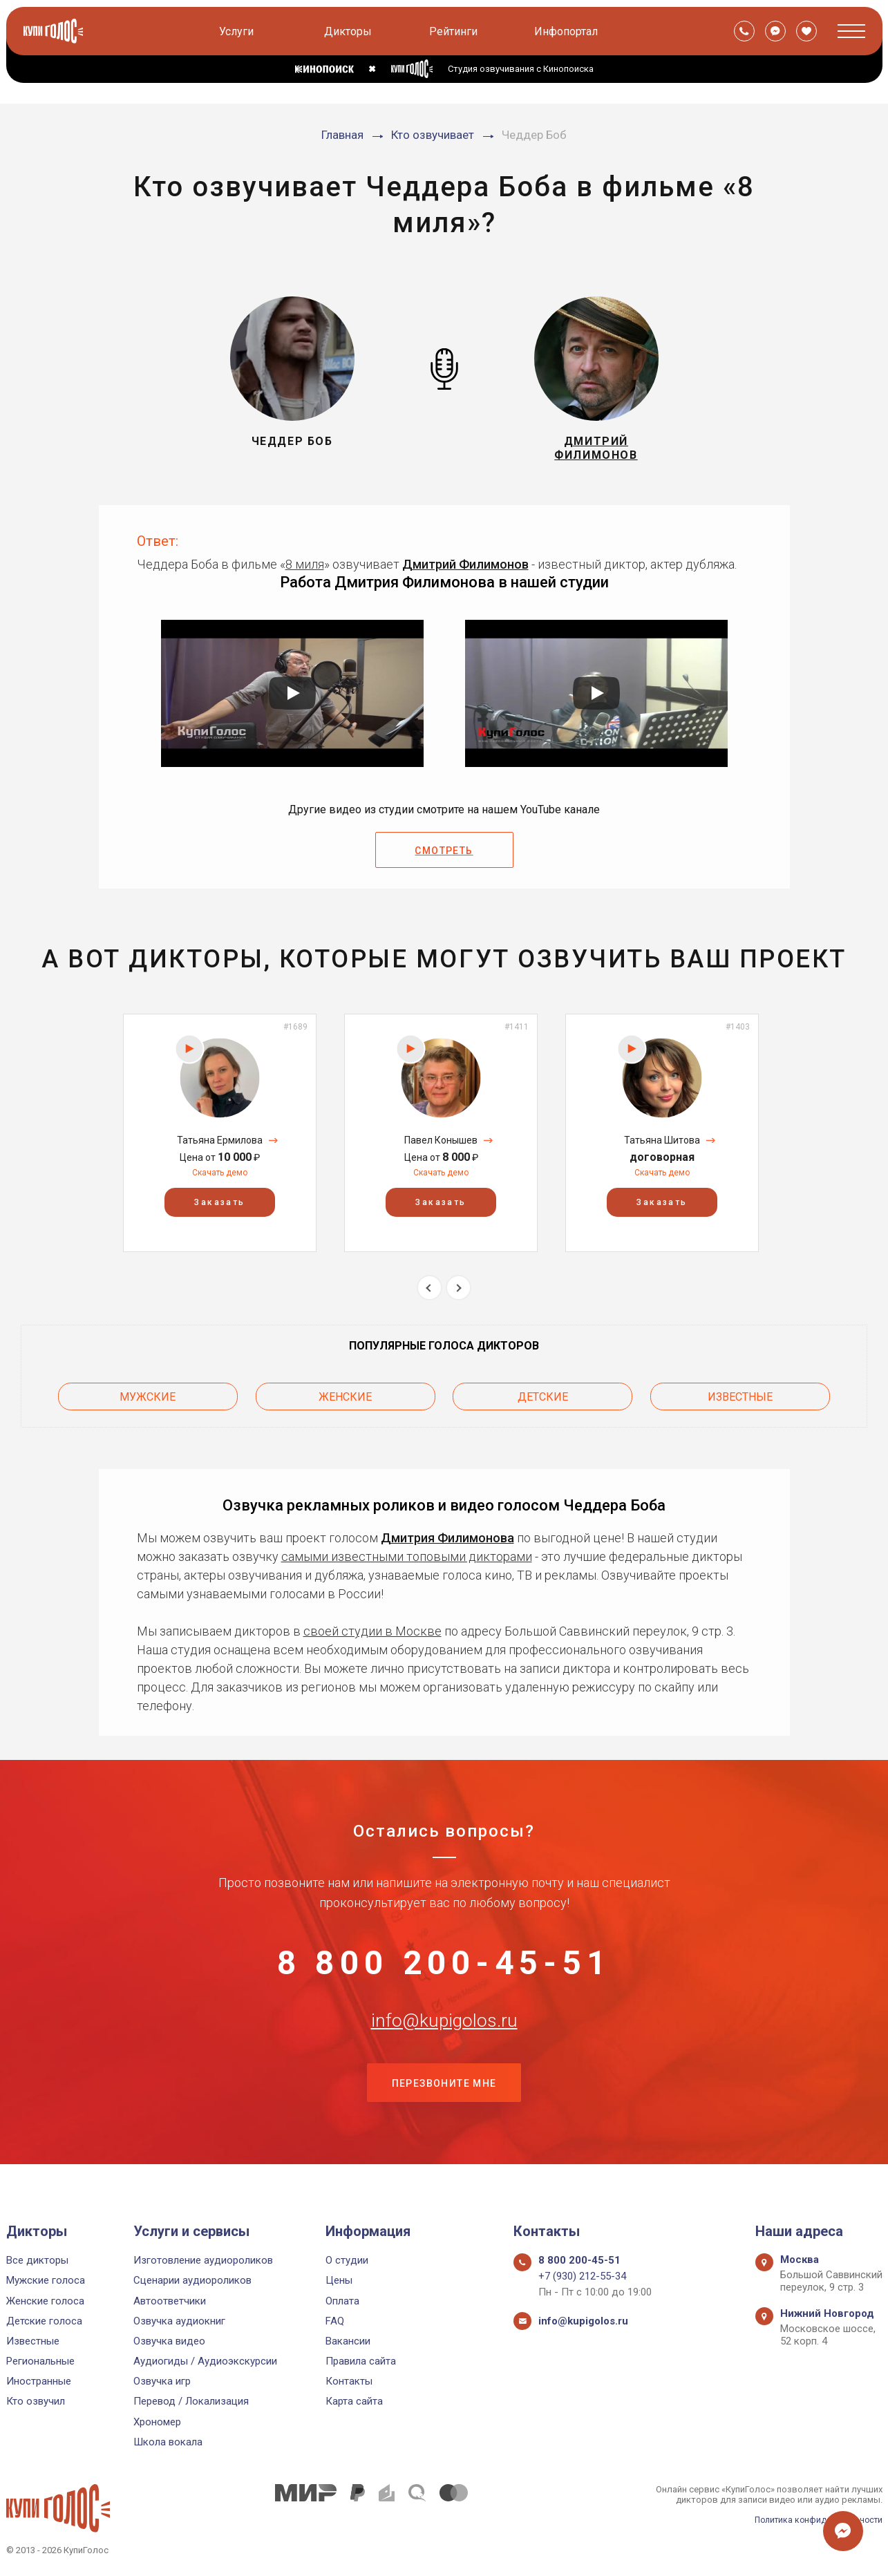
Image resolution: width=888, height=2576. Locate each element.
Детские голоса (44, 2321)
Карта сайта (354, 2401)
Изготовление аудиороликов (203, 2260)
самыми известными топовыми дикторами (406, 1558)
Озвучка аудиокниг (179, 2321)
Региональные (40, 2361)
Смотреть (444, 856)
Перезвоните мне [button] (444, 2106)
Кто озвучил (35, 2401)
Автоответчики (169, 2301)
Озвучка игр (162, 2381)
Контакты (348, 2381)
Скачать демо (219, 1178)
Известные (740, 1399)
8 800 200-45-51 (444, 1969)
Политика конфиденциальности (814, 2520)
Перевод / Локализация (191, 2401)
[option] (220, 1138)
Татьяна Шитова (662, 1145)
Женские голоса (45, 2301)
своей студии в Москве (372, 1632)
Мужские (148, 1399)
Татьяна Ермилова (220, 1145)
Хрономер (157, 2422)
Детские (543, 1399)
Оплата (342, 2301)
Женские (345, 1399)
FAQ (334, 2321)
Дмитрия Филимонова (447, 1539)
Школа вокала (167, 2442)
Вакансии (347, 2341)
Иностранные (38, 2381)
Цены (338, 2280)
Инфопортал (567, 31)
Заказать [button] (219, 1208)
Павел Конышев (441, 1145)
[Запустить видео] (292, 699)
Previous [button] (429, 1293)
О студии (346, 2260)
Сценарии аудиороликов (192, 2280)
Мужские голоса (45, 2280)
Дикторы (349, 31)
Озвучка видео (169, 2341)
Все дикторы (37, 2260)
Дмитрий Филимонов (465, 569)
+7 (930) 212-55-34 (582, 2276)
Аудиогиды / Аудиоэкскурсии (205, 2361)
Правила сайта (360, 2361)
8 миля (304, 569)
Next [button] (458, 1293)
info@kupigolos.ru (444, 2037)
